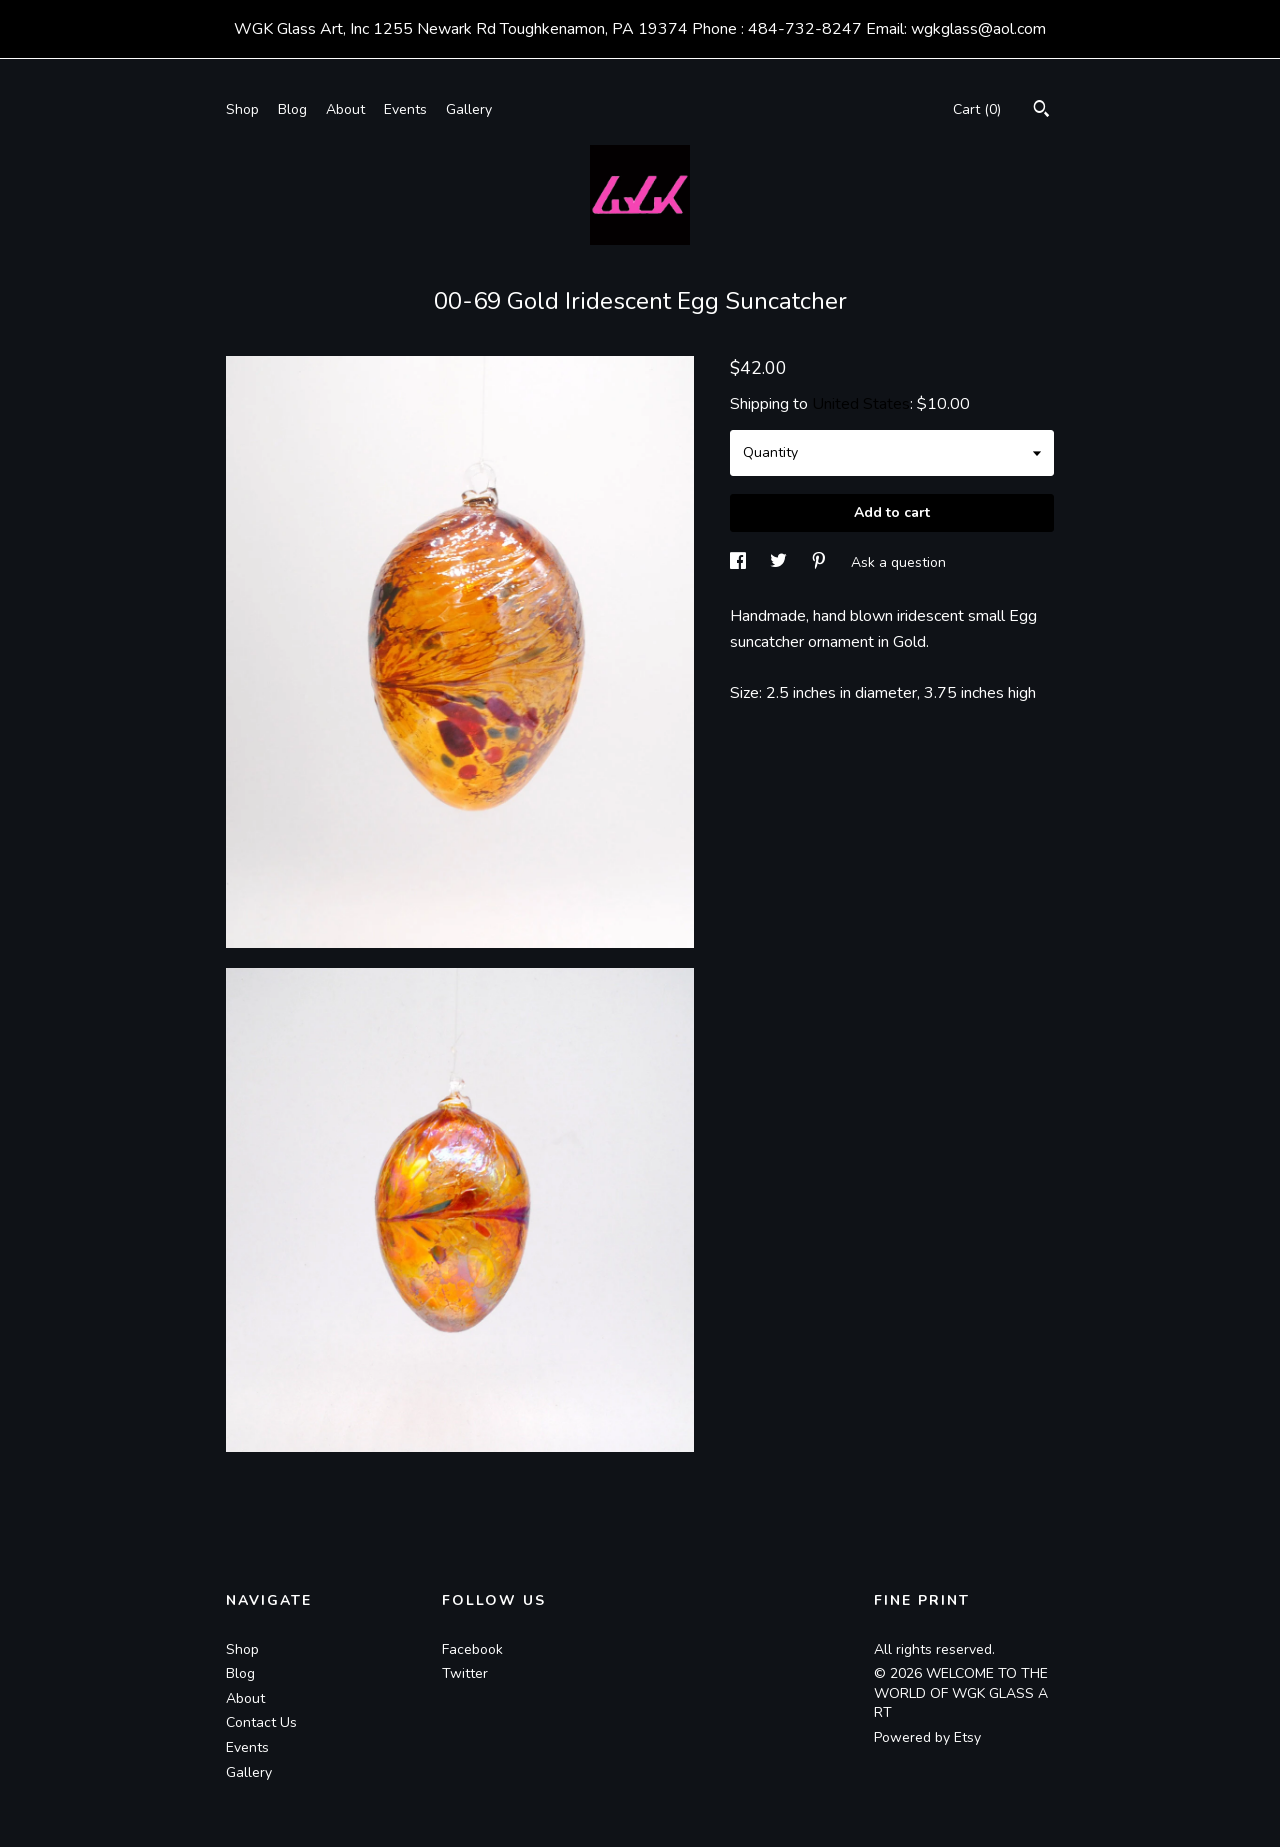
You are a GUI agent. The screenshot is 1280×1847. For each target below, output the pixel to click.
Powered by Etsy (927, 1737)
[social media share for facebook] (740, 562)
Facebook (472, 1649)
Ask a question (898, 562)
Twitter (465, 1673)
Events (405, 109)
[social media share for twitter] (780, 562)
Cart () (977, 109)
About (345, 109)
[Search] (1041, 111)
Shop (242, 109)
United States (861, 404)
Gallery (469, 109)
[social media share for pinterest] (821, 562)
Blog (292, 109)
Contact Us (261, 1722)
